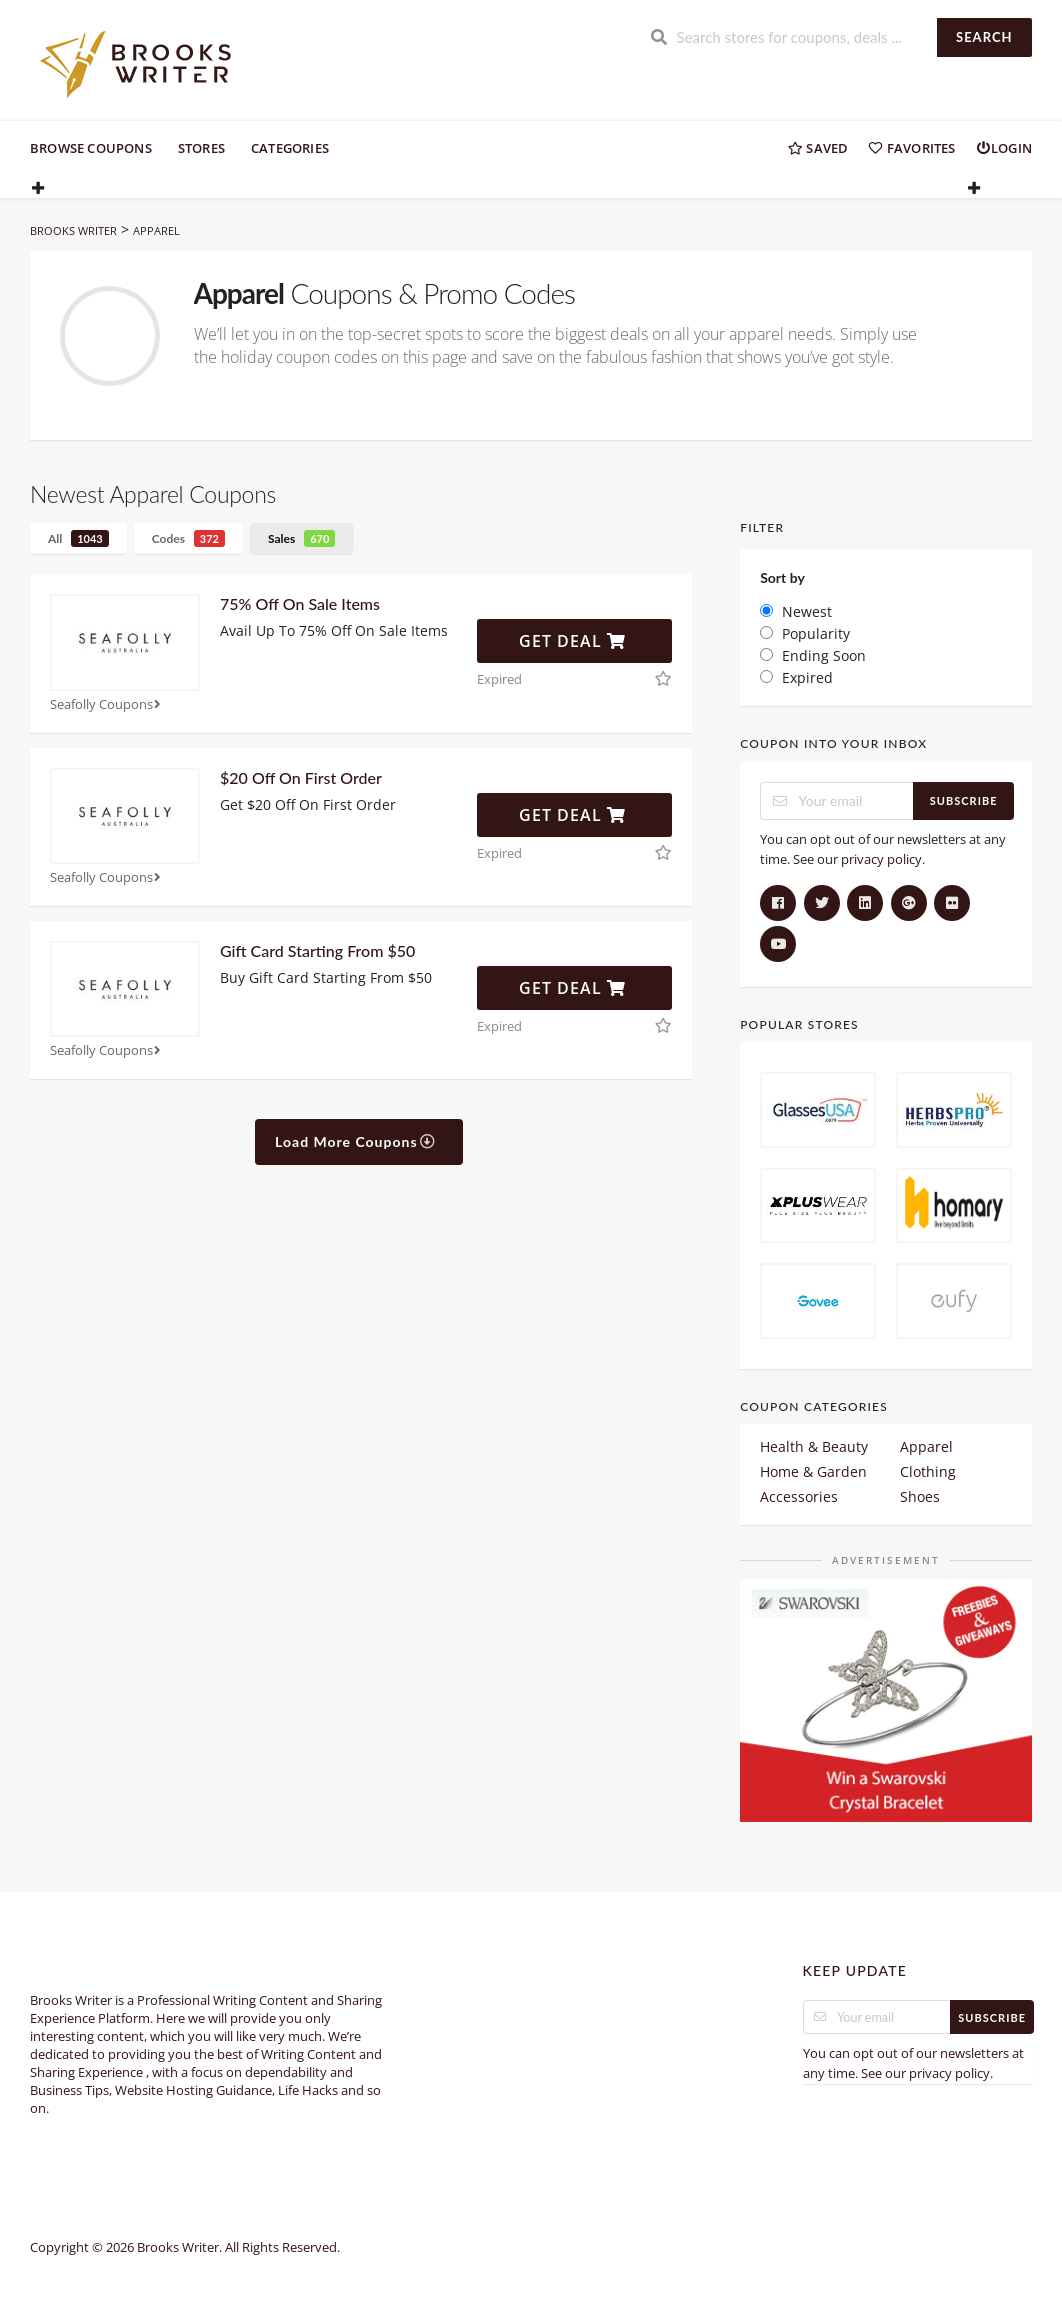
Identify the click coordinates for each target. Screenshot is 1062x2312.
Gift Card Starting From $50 (317, 950)
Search (984, 37)
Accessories (799, 1496)
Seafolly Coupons (107, 704)
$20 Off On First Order (301, 777)
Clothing (928, 1471)
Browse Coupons (91, 148)
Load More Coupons (355, 1141)
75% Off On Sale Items (300, 603)
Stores (201, 148)
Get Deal (572, 641)
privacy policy (881, 859)
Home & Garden (813, 1471)
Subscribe (964, 800)
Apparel (926, 1446)
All (78, 538)
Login (1004, 148)
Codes (188, 538)
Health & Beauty (814, 1446)
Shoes (920, 1496)
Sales (301, 538)
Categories (290, 148)
